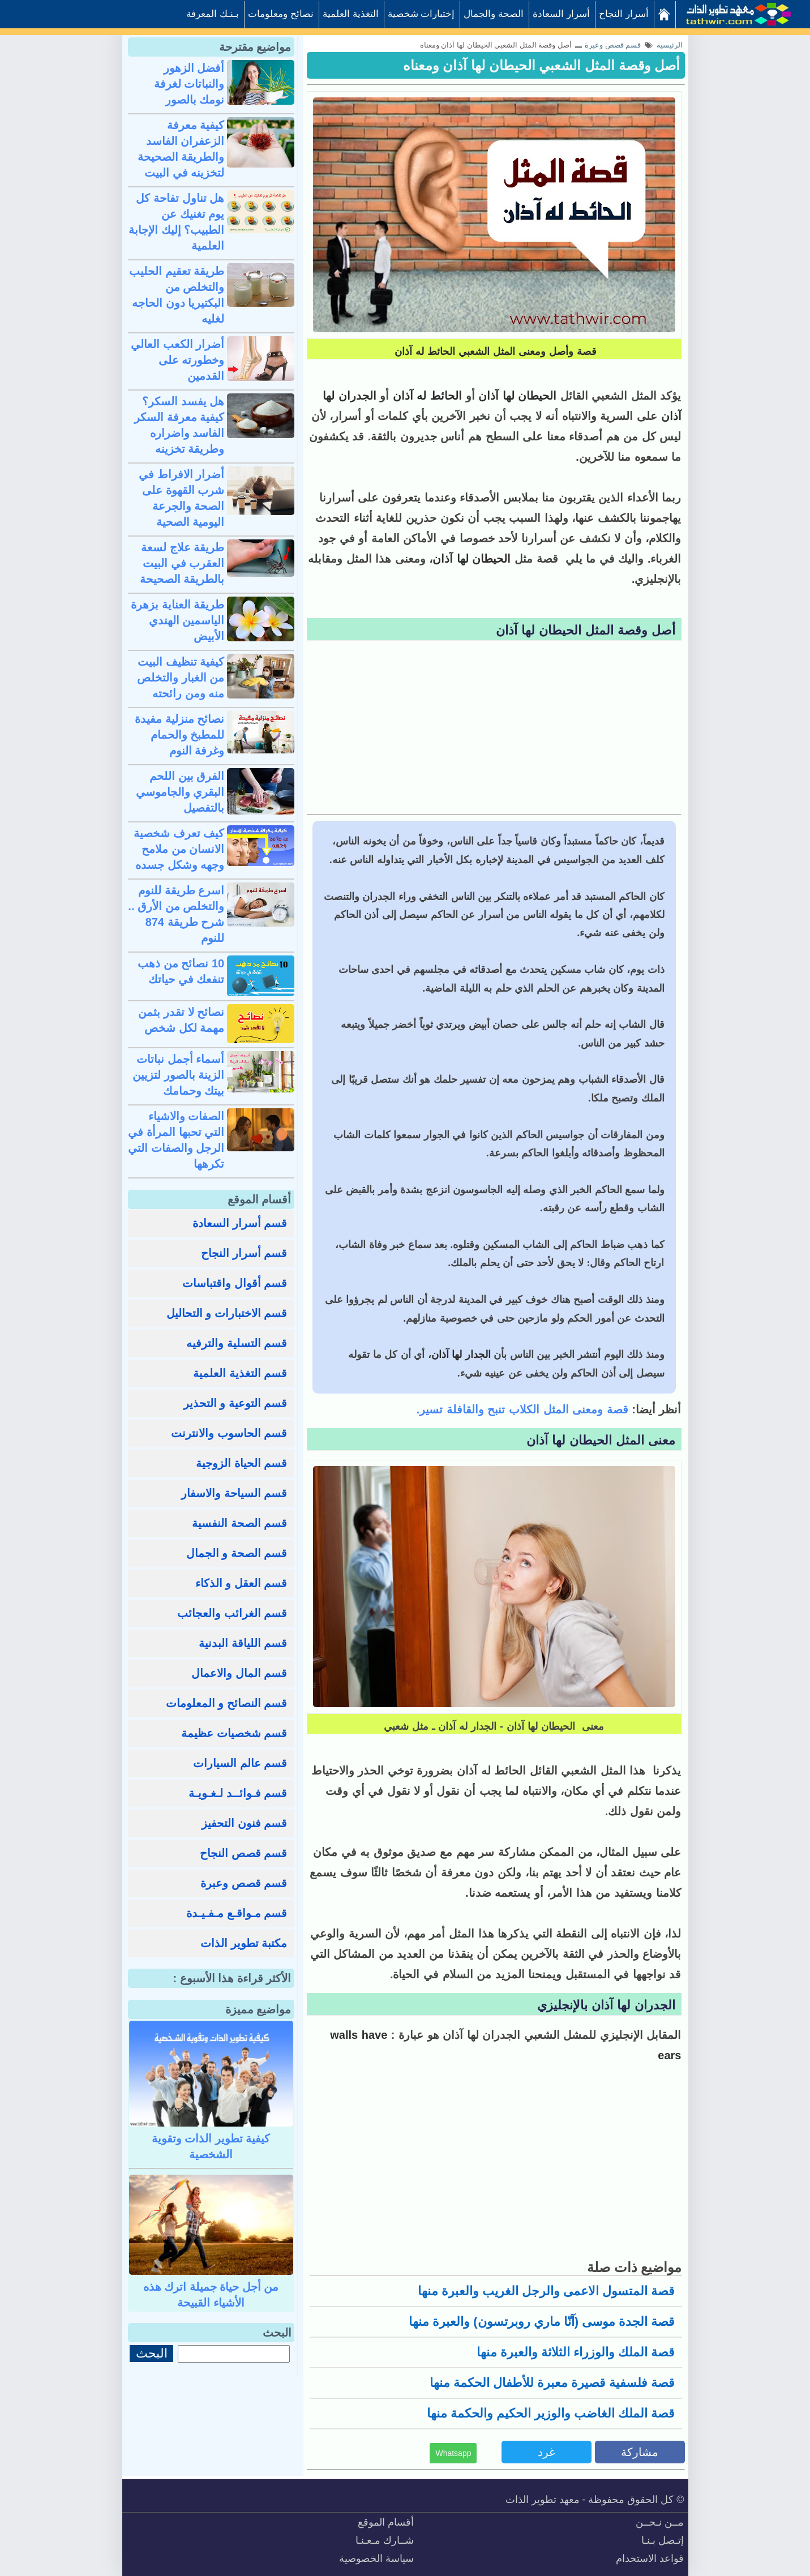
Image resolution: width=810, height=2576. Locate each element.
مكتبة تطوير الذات (243, 1943)
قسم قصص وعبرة (243, 1883)
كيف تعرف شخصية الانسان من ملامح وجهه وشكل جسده (179, 849)
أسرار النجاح (624, 13)
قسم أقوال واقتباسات (234, 1283)
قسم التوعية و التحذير (235, 1403)
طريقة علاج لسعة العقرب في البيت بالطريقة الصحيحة (182, 563)
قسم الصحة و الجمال (237, 1553)
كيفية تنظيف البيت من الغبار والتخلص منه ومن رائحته (180, 677)
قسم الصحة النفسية (239, 1523)
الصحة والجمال (494, 13)
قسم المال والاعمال (239, 1673)
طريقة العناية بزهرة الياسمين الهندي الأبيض (177, 620)
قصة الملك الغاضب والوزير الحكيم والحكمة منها (551, 2413)
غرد (546, 2452)
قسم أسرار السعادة (239, 1223)
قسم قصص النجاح (243, 1853)
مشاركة (639, 2452)
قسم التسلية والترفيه (236, 1343)
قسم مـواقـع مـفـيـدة (236, 1913)
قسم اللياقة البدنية (243, 1643)
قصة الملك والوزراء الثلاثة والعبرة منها (576, 2352)
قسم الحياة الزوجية (241, 1463)
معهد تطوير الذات (542, 2499)
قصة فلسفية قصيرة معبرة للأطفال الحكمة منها (552, 2383)
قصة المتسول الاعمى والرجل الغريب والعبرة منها (546, 2291)
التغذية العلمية (351, 13)
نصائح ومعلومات (281, 13)
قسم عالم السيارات (240, 1763)
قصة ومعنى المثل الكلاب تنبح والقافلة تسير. (522, 1409)
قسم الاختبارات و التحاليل (227, 1313)
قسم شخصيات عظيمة (234, 1733)
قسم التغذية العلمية (240, 1373)
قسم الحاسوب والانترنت (229, 1433)
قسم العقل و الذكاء (241, 1583)
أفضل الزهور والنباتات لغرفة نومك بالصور (189, 84)
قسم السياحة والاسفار (234, 1493)
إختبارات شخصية (421, 13)
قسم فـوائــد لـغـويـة (237, 1793)
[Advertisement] (494, 729)
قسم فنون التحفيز (244, 1823)
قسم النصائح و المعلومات (227, 1703)
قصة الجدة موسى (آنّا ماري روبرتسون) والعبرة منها (542, 2321)
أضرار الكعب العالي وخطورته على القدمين (177, 360)
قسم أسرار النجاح (244, 1253)
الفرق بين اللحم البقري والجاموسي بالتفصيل (180, 792)
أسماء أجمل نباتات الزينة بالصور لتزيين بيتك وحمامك (178, 1075)
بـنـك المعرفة (212, 13)
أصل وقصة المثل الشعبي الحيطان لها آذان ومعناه (541, 65)
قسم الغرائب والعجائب (232, 1613)
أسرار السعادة (561, 13)
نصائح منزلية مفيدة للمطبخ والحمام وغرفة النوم (179, 735)
